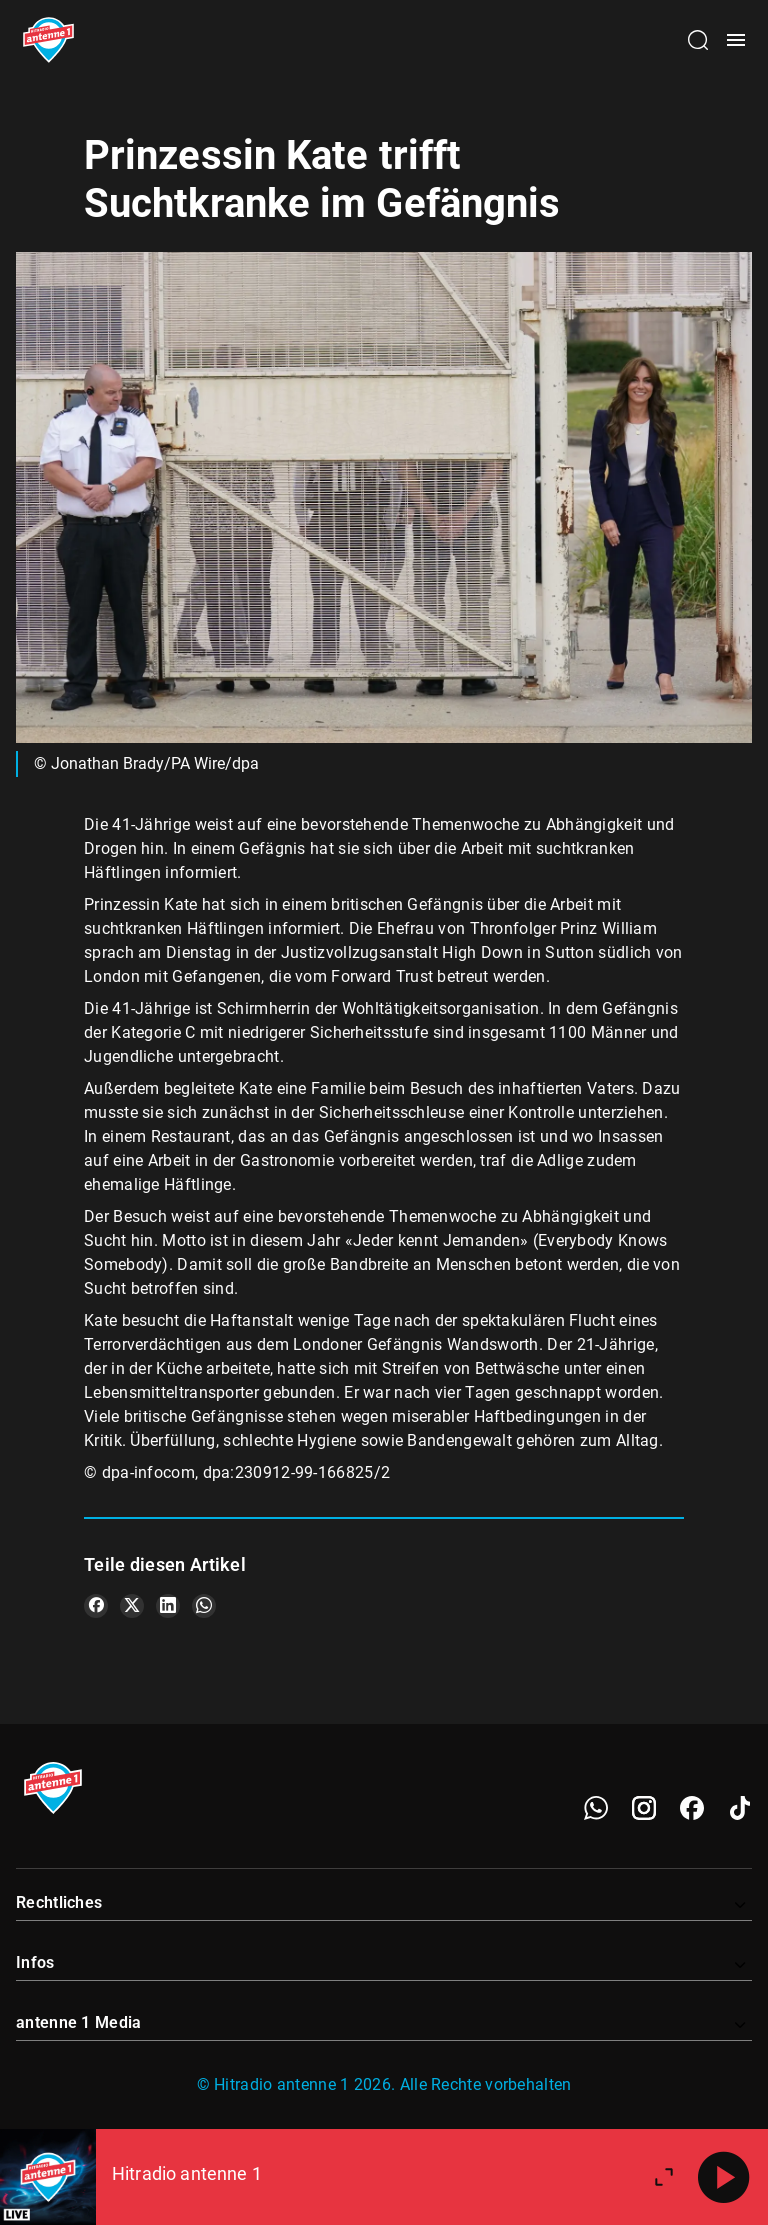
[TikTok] (740, 1808)
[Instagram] (644, 1808)
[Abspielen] (724, 2177)
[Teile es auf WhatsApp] (204, 1606)
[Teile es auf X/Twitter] (132, 1606)
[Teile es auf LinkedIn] (168, 1606)
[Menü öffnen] (736, 40)
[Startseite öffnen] (48, 40)
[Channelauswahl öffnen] (698, 40)
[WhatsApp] (596, 1808)
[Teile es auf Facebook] (96, 1606)
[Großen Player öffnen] (664, 2177)
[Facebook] (692, 1808)
